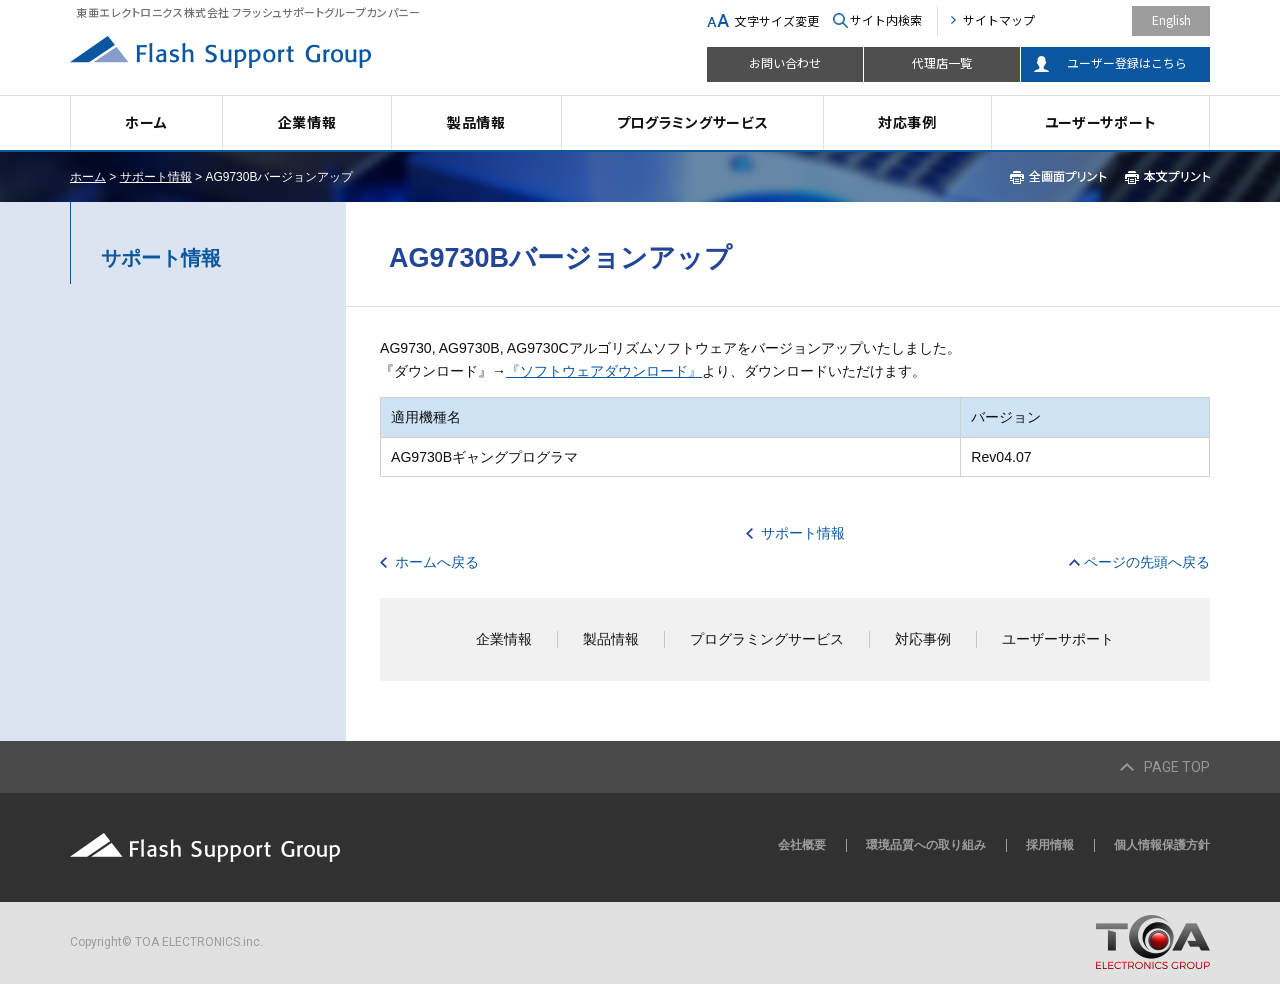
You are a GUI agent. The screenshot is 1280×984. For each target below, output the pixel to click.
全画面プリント (1058, 177)
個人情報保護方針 (1162, 845)
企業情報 (307, 122)
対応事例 (907, 122)
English (1171, 19)
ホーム (146, 122)
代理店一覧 (942, 62)
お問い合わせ (785, 62)
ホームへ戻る (437, 562)
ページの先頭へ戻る (1147, 562)
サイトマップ (999, 19)
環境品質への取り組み (926, 845)
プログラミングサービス (693, 122)
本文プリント (1167, 177)
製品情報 (476, 122)
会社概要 (802, 845)
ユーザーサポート (1101, 122)
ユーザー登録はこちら (1127, 62)
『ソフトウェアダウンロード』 (604, 371)
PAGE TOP (1177, 767)
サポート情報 (156, 177)
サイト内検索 (886, 19)
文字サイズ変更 (777, 20)
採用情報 (1050, 845)
